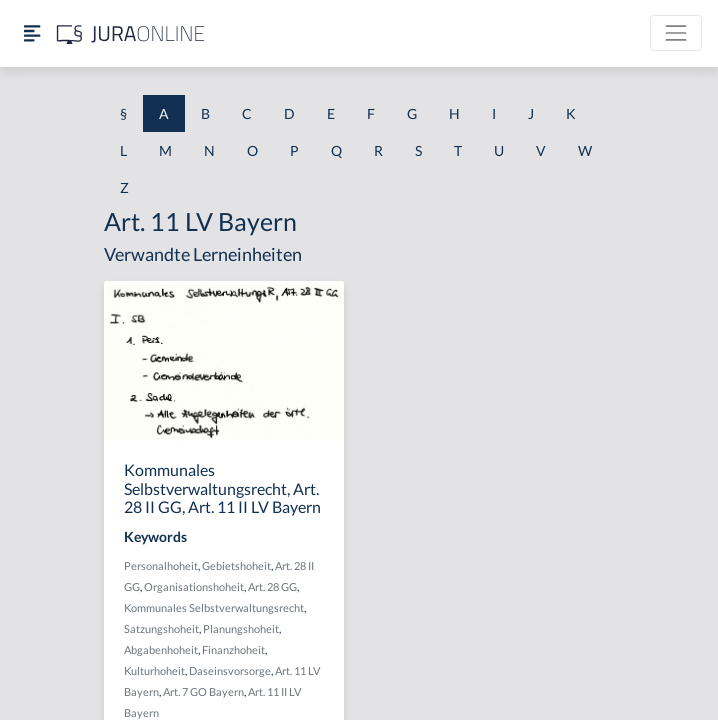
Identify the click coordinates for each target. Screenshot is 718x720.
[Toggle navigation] (676, 33)
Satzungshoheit (161, 628)
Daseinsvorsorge (230, 670)
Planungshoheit (241, 628)
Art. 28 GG (272, 586)
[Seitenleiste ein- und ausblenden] (32, 33)
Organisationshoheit (194, 586)
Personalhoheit (161, 565)
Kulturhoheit (154, 670)
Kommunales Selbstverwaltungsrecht (214, 607)
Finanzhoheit (233, 649)
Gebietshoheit (236, 565)
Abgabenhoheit (161, 649)
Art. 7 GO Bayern (203, 691)
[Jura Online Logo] (131, 33)
